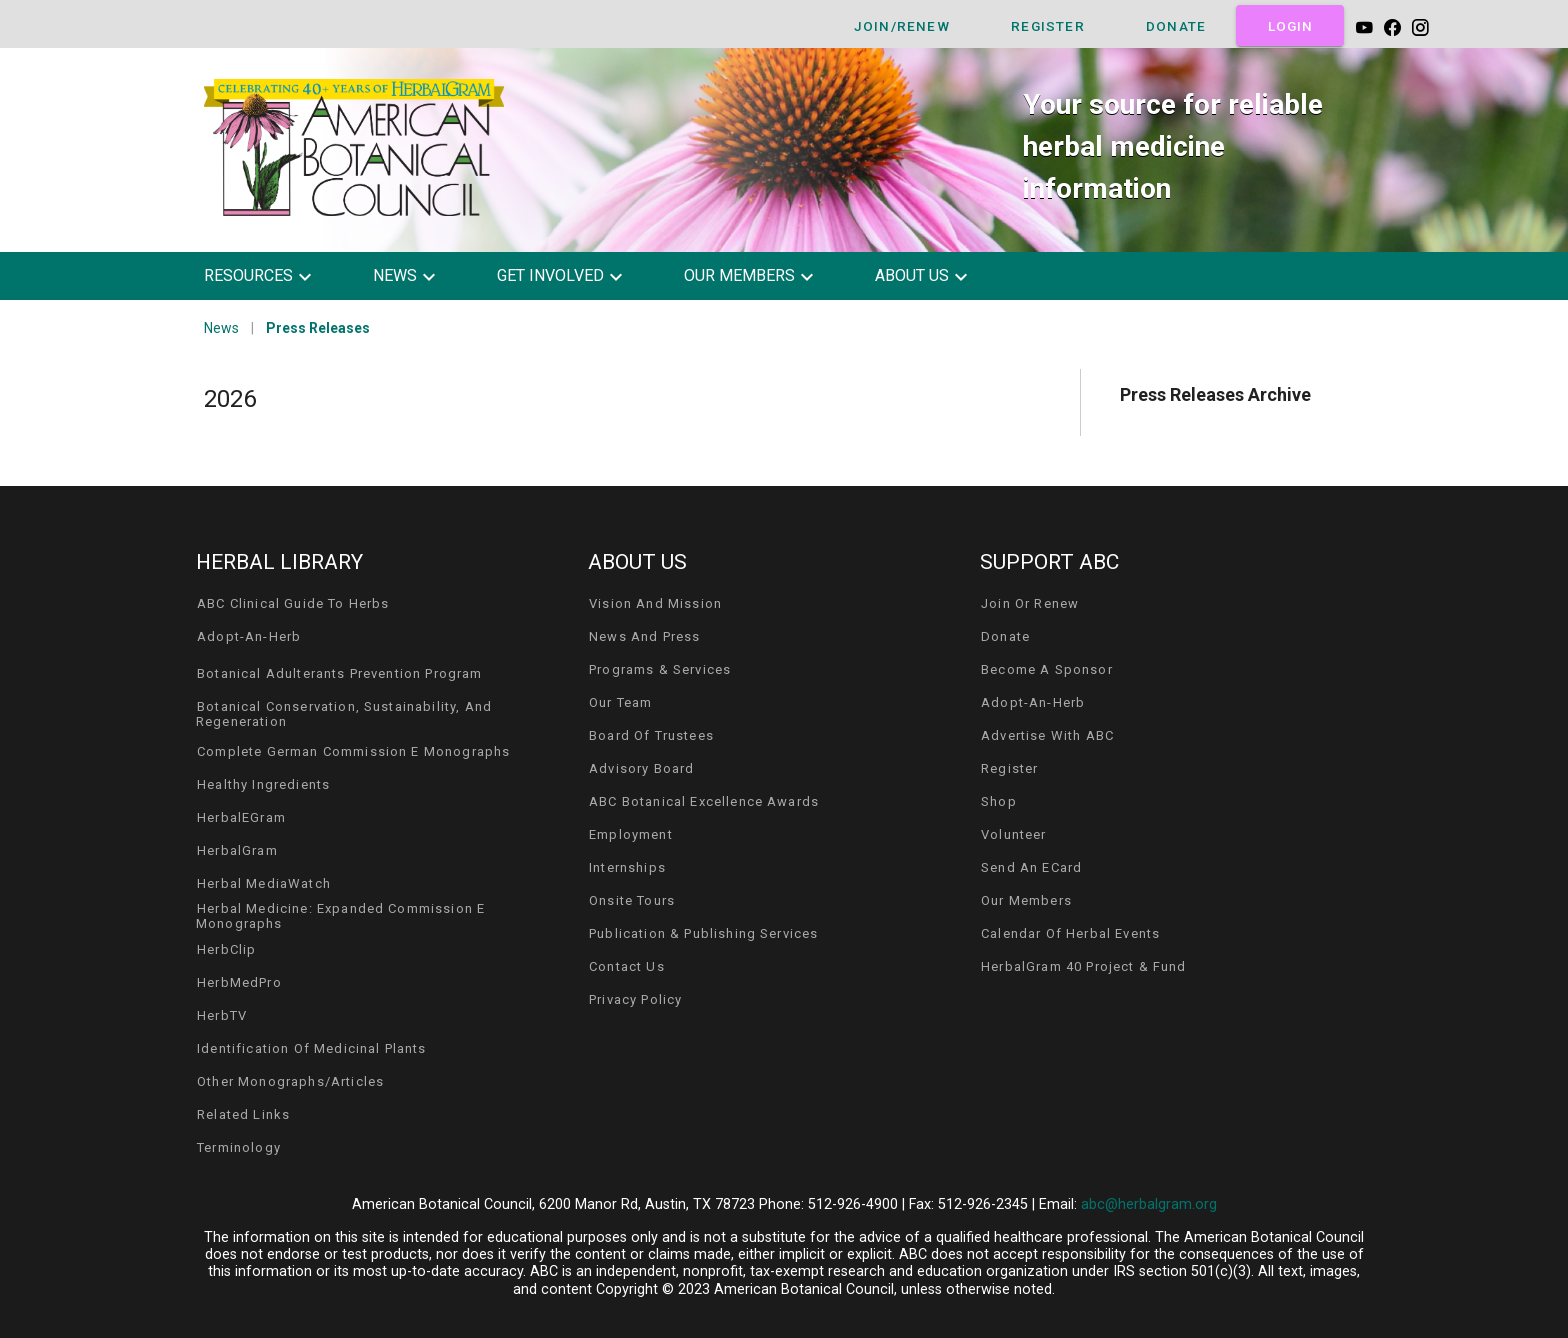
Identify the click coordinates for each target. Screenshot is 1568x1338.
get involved (550, 275)
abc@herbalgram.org (1149, 1204)
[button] (272, 276)
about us (912, 275)
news (395, 275)
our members (739, 275)
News (221, 328)
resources (248, 275)
